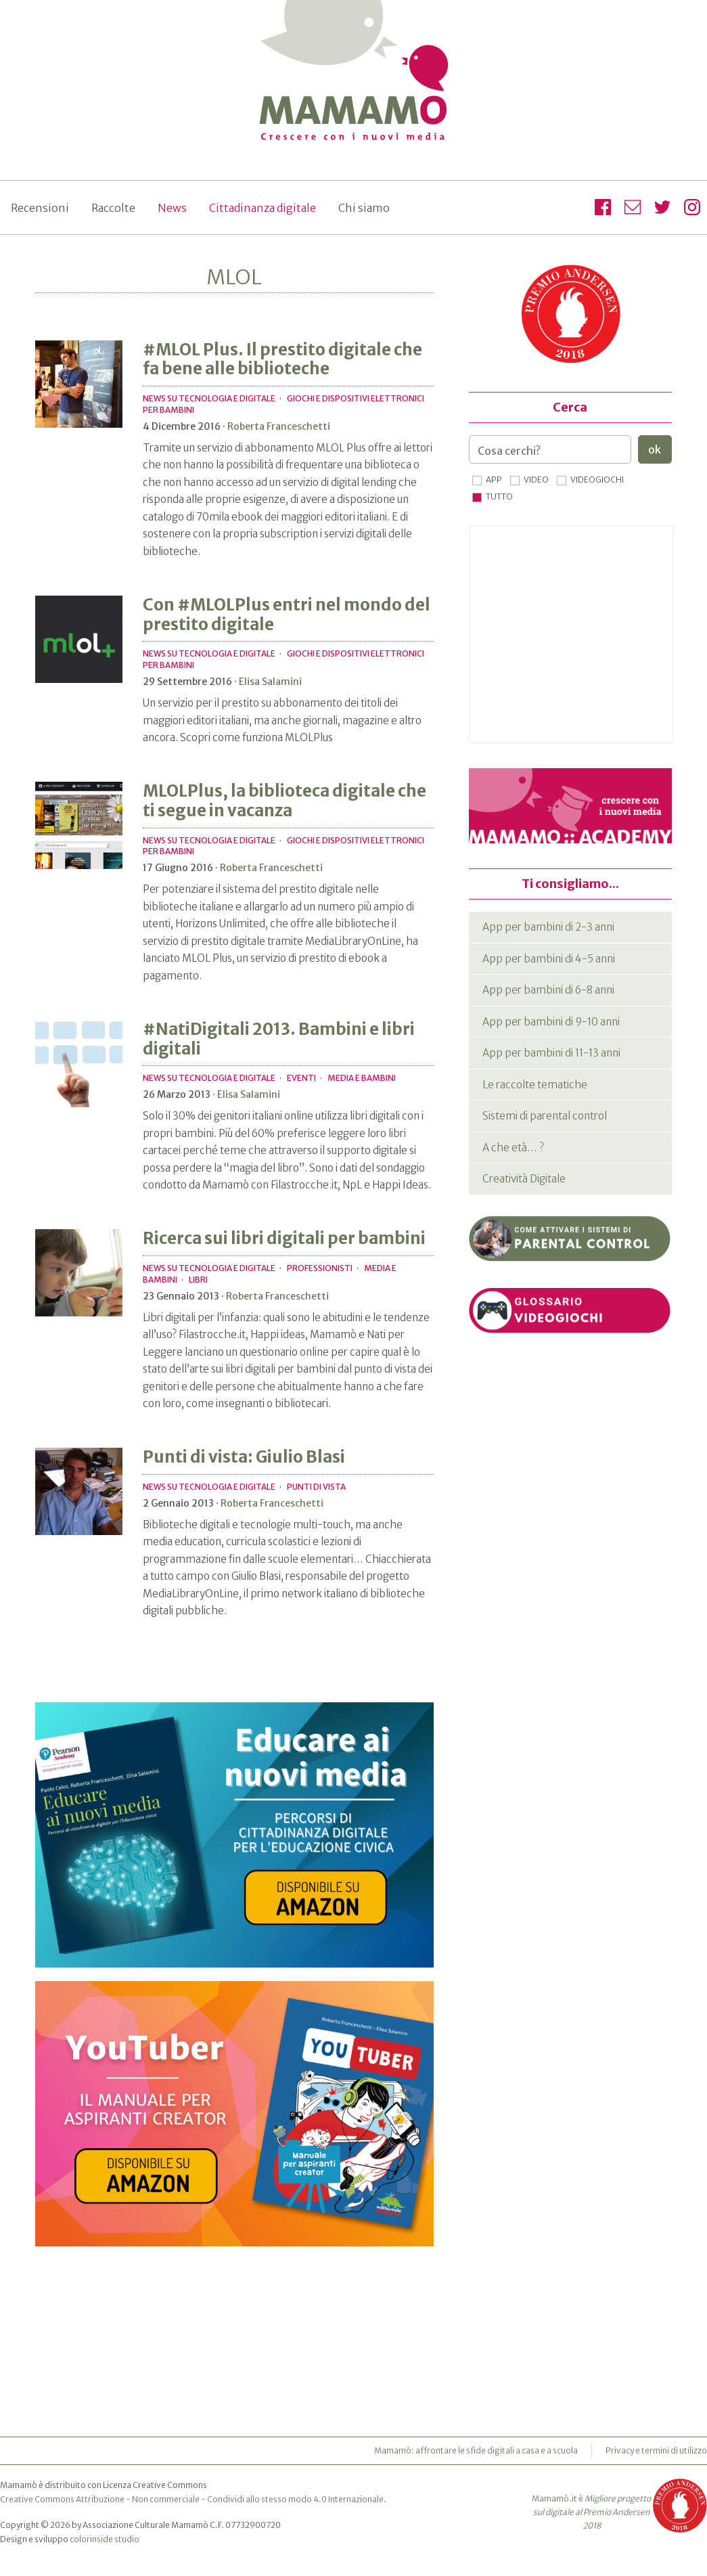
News (172, 208)
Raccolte (113, 208)
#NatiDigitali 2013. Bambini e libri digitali (279, 1039)
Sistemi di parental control (544, 1115)
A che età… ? (513, 1147)
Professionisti (319, 1268)
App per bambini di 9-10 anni (551, 1021)
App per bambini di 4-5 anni (548, 958)
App (494, 479)
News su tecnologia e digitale (209, 398)
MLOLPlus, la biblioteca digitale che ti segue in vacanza (284, 800)
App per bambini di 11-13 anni (551, 1052)
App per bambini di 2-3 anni (548, 926)
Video (536, 479)
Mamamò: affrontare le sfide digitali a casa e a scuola (476, 2450)
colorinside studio (104, 2539)
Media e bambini (361, 1078)
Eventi (301, 1078)
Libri (198, 1279)
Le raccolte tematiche (534, 1084)
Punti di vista (316, 1487)
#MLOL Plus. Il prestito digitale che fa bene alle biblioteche (282, 359)
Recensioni (40, 208)
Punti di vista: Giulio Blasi (244, 1456)
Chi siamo (364, 208)
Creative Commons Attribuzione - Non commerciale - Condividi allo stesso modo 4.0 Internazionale (192, 2499)
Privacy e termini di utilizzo (656, 2450)
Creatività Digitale (524, 1178)
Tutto (499, 496)
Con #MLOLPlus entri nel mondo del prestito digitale (286, 614)
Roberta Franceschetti (278, 426)
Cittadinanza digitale (262, 208)
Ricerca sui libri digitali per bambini (284, 1238)
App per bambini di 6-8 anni (548, 989)
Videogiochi (597, 479)
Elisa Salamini (270, 681)
